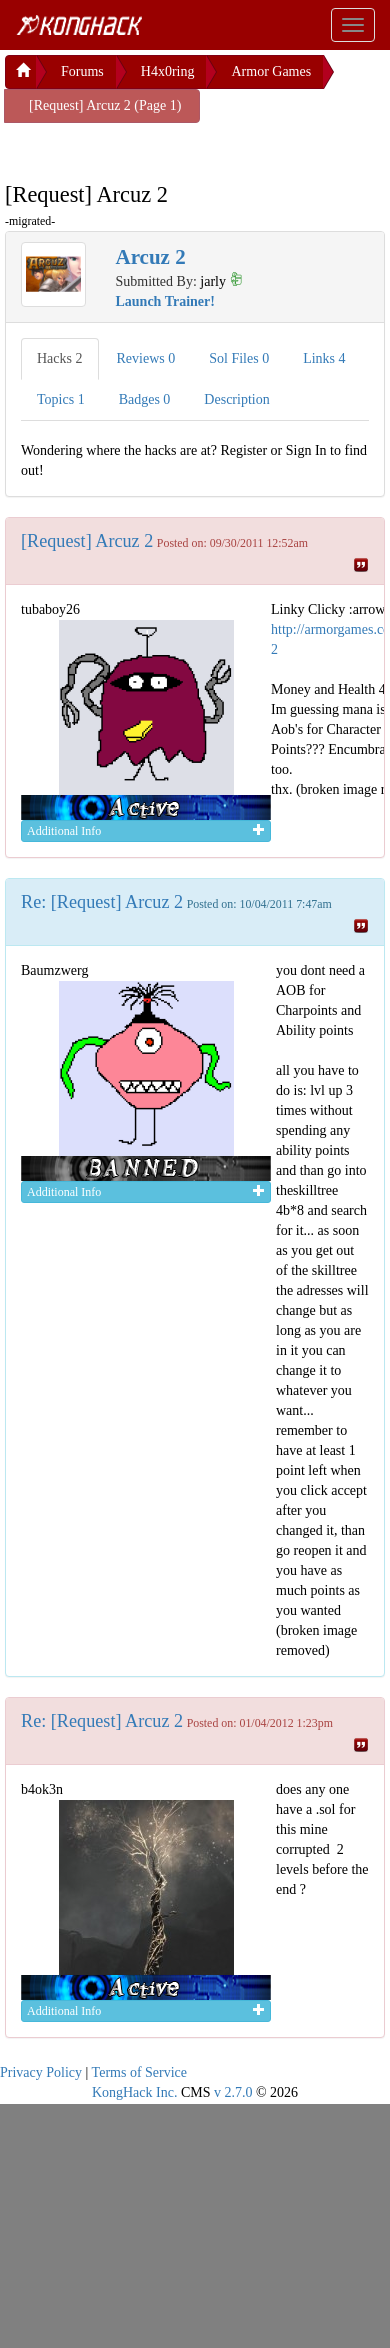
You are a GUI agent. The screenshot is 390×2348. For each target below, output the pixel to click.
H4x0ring (168, 71)
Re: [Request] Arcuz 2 (102, 902)
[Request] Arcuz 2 (87, 541)
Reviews (146, 358)
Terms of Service (139, 2072)
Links (324, 358)
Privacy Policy (41, 2072)
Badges (145, 399)
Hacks (60, 358)
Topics (61, 399)
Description (236, 399)
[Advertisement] (165, 148)
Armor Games (271, 71)
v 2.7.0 (233, 2092)
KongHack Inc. (135, 2092)
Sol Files (239, 358)
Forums (82, 71)
